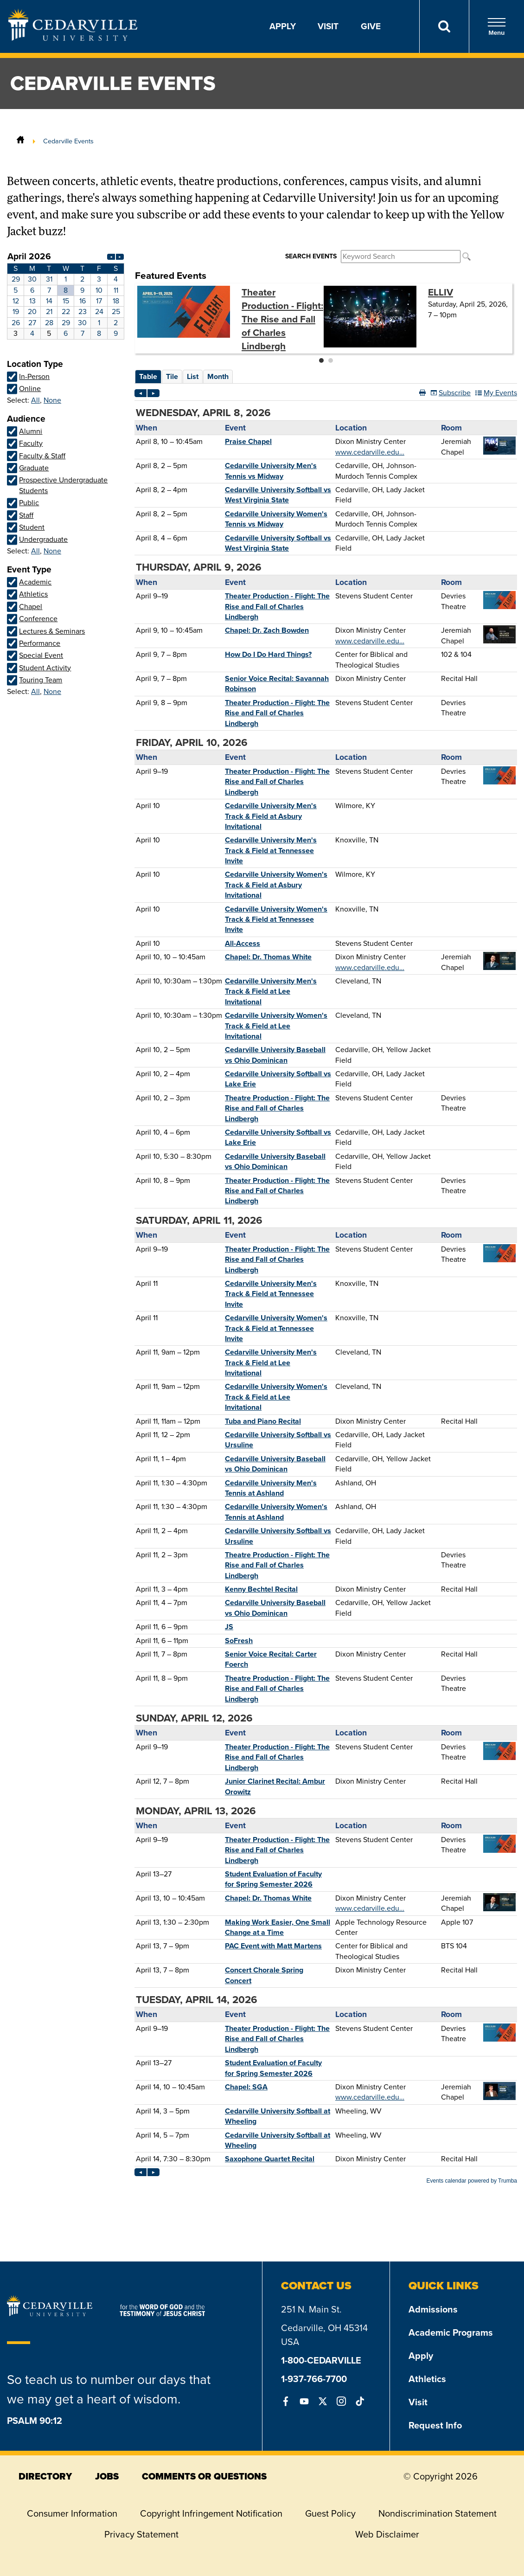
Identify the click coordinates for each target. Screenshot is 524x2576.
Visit (328, 26)
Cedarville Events (68, 141)
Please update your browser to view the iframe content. (65, 295)
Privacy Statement (141, 2534)
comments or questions (204, 2476)
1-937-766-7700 (314, 2379)
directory (45, 2476)
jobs (107, 2476)
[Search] (444, 26)
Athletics (427, 2379)
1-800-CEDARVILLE (321, 2360)
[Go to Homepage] (72, 38)
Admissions (433, 2309)
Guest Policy (330, 2513)
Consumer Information (72, 2513)
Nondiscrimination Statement (437, 2513)
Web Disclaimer (387, 2534)
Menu (496, 26)
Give (371, 26)
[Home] (20, 141)
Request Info (435, 2425)
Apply (282, 26)
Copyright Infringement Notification (211, 2513)
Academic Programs (451, 2332)
